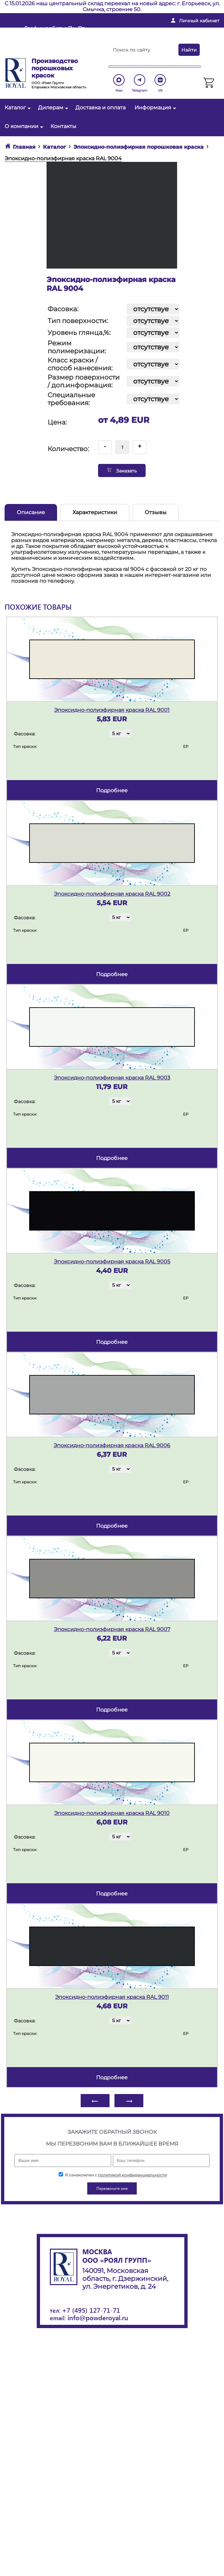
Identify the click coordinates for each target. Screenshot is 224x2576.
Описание (31, 512)
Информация (154, 107)
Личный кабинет (199, 21)
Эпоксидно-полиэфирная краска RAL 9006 (111, 1445)
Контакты (63, 126)
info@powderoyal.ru (150, 31)
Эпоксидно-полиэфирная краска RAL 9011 (112, 1997)
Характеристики (94, 512)
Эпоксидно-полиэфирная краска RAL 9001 (112, 710)
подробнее (112, 790)
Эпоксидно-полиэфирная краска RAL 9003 (112, 1078)
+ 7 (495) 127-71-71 (146, 41)
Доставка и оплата (100, 107)
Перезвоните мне (46, 52)
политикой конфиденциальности (132, 2174)
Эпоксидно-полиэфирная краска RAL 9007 (112, 1629)
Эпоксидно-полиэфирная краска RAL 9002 (112, 894)
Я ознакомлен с (113, 2174)
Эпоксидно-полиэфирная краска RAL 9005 (112, 1261)
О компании (23, 126)
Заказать (122, 470)
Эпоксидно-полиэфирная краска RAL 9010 (112, 1813)
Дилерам (52, 107)
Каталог (17, 107)
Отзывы (156, 512)
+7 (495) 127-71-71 (91, 2309)
